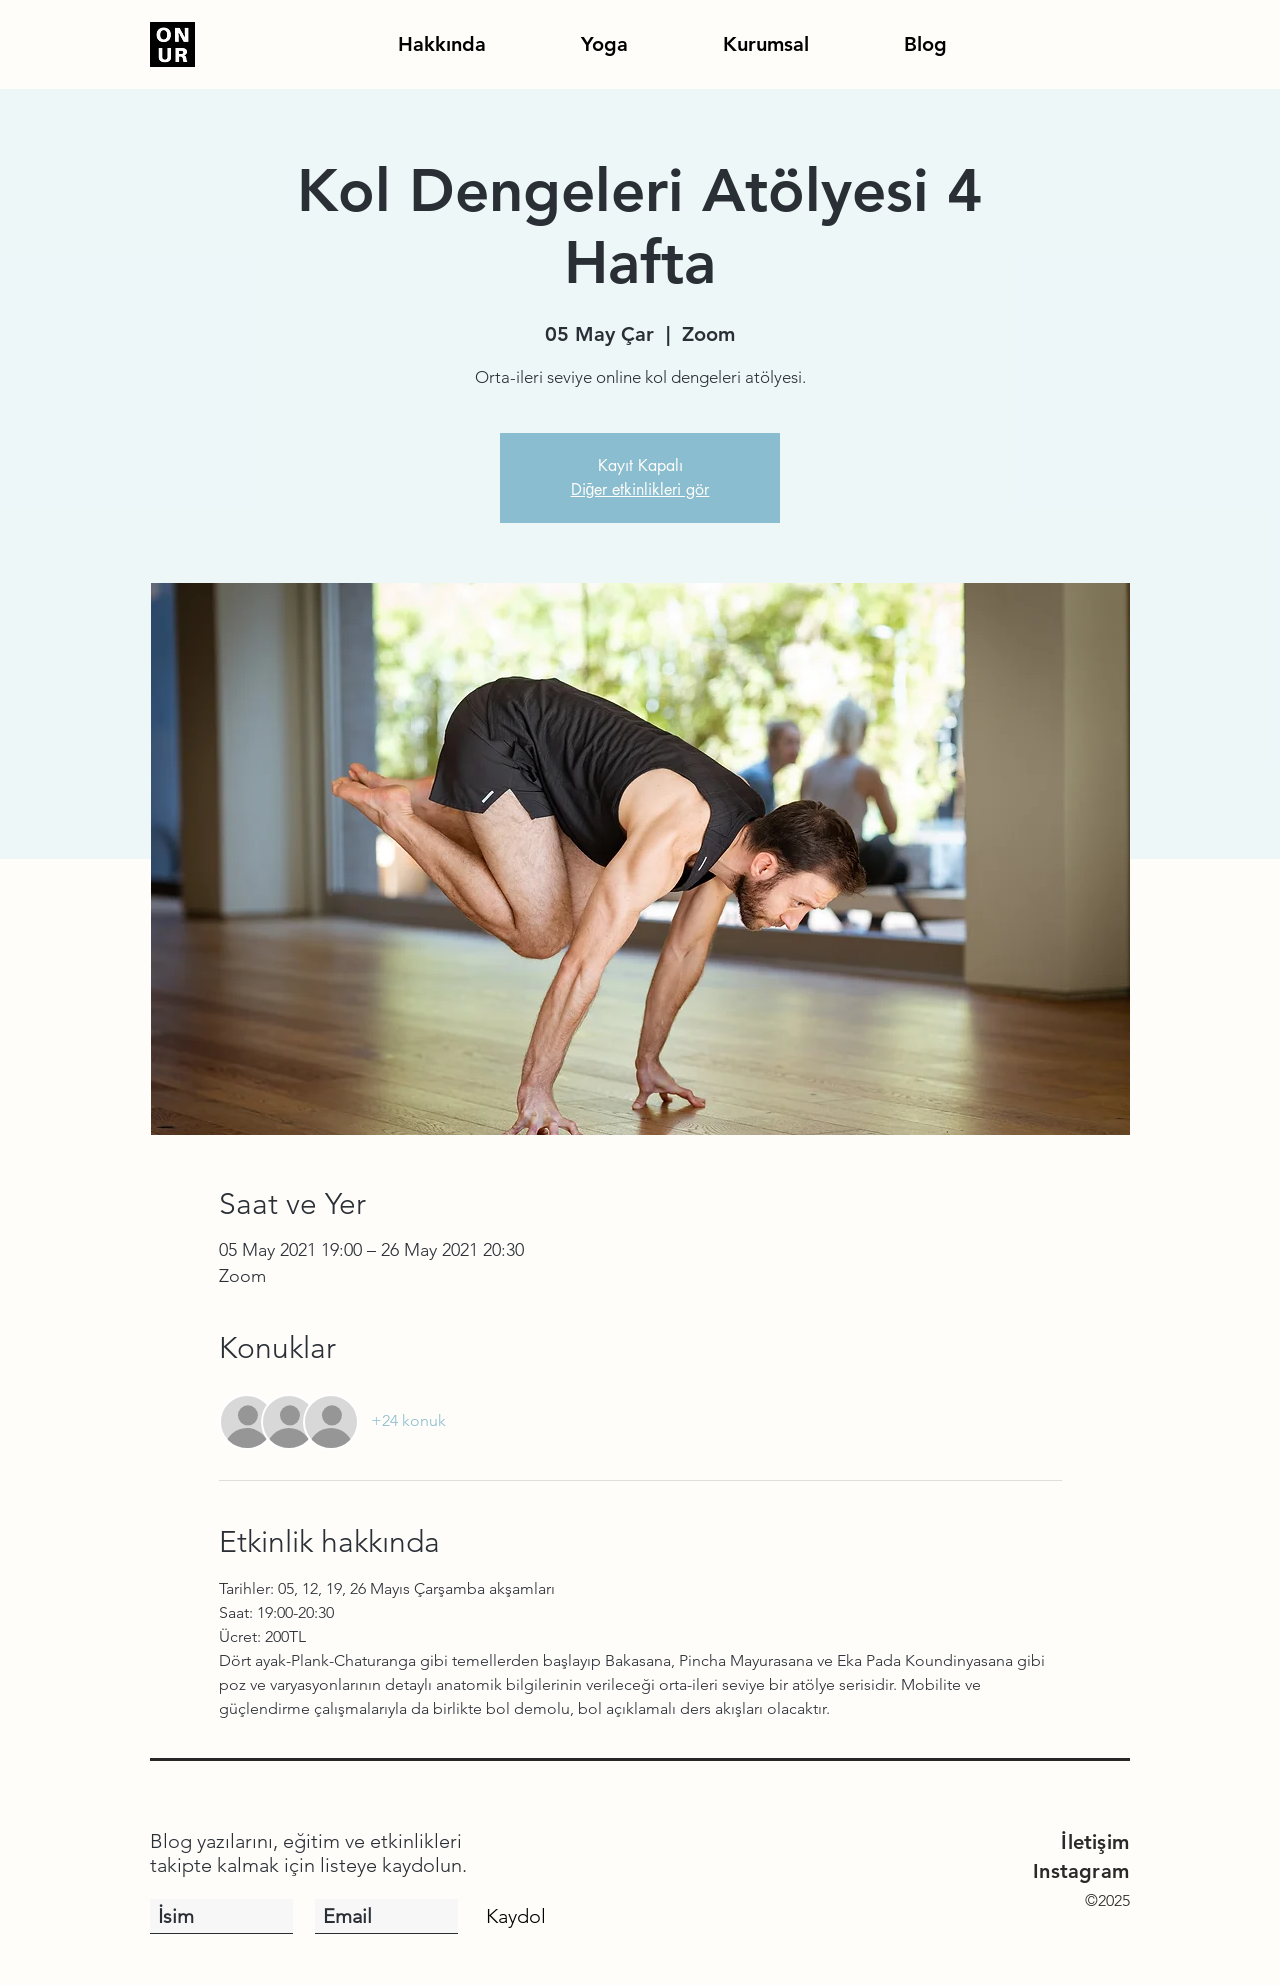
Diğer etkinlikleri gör (640, 489)
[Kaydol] (515, 1916)
